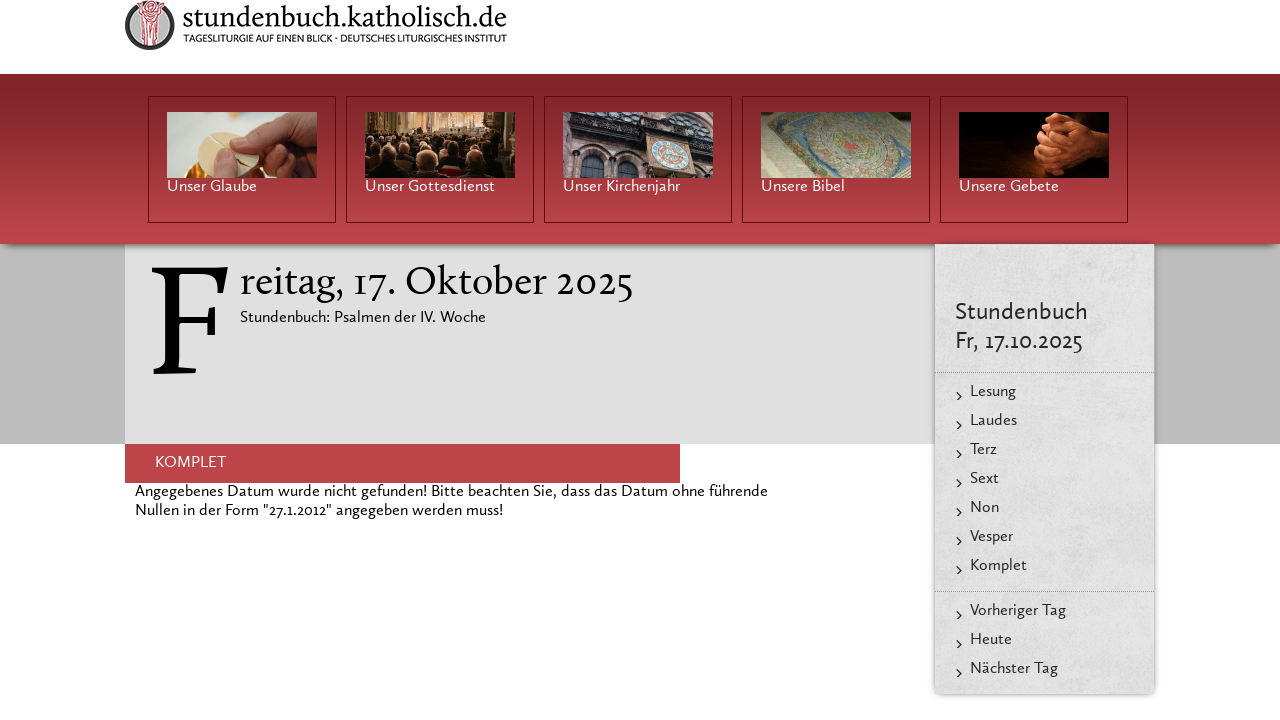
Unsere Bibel (803, 187)
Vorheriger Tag (1018, 611)
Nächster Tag (1014, 669)
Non (984, 508)
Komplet (998, 566)
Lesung (993, 392)
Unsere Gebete (1009, 187)
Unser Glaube (212, 187)
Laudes (993, 421)
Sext (984, 479)
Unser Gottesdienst (430, 187)
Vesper (991, 537)
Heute (991, 640)
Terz (983, 450)
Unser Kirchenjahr (621, 187)
